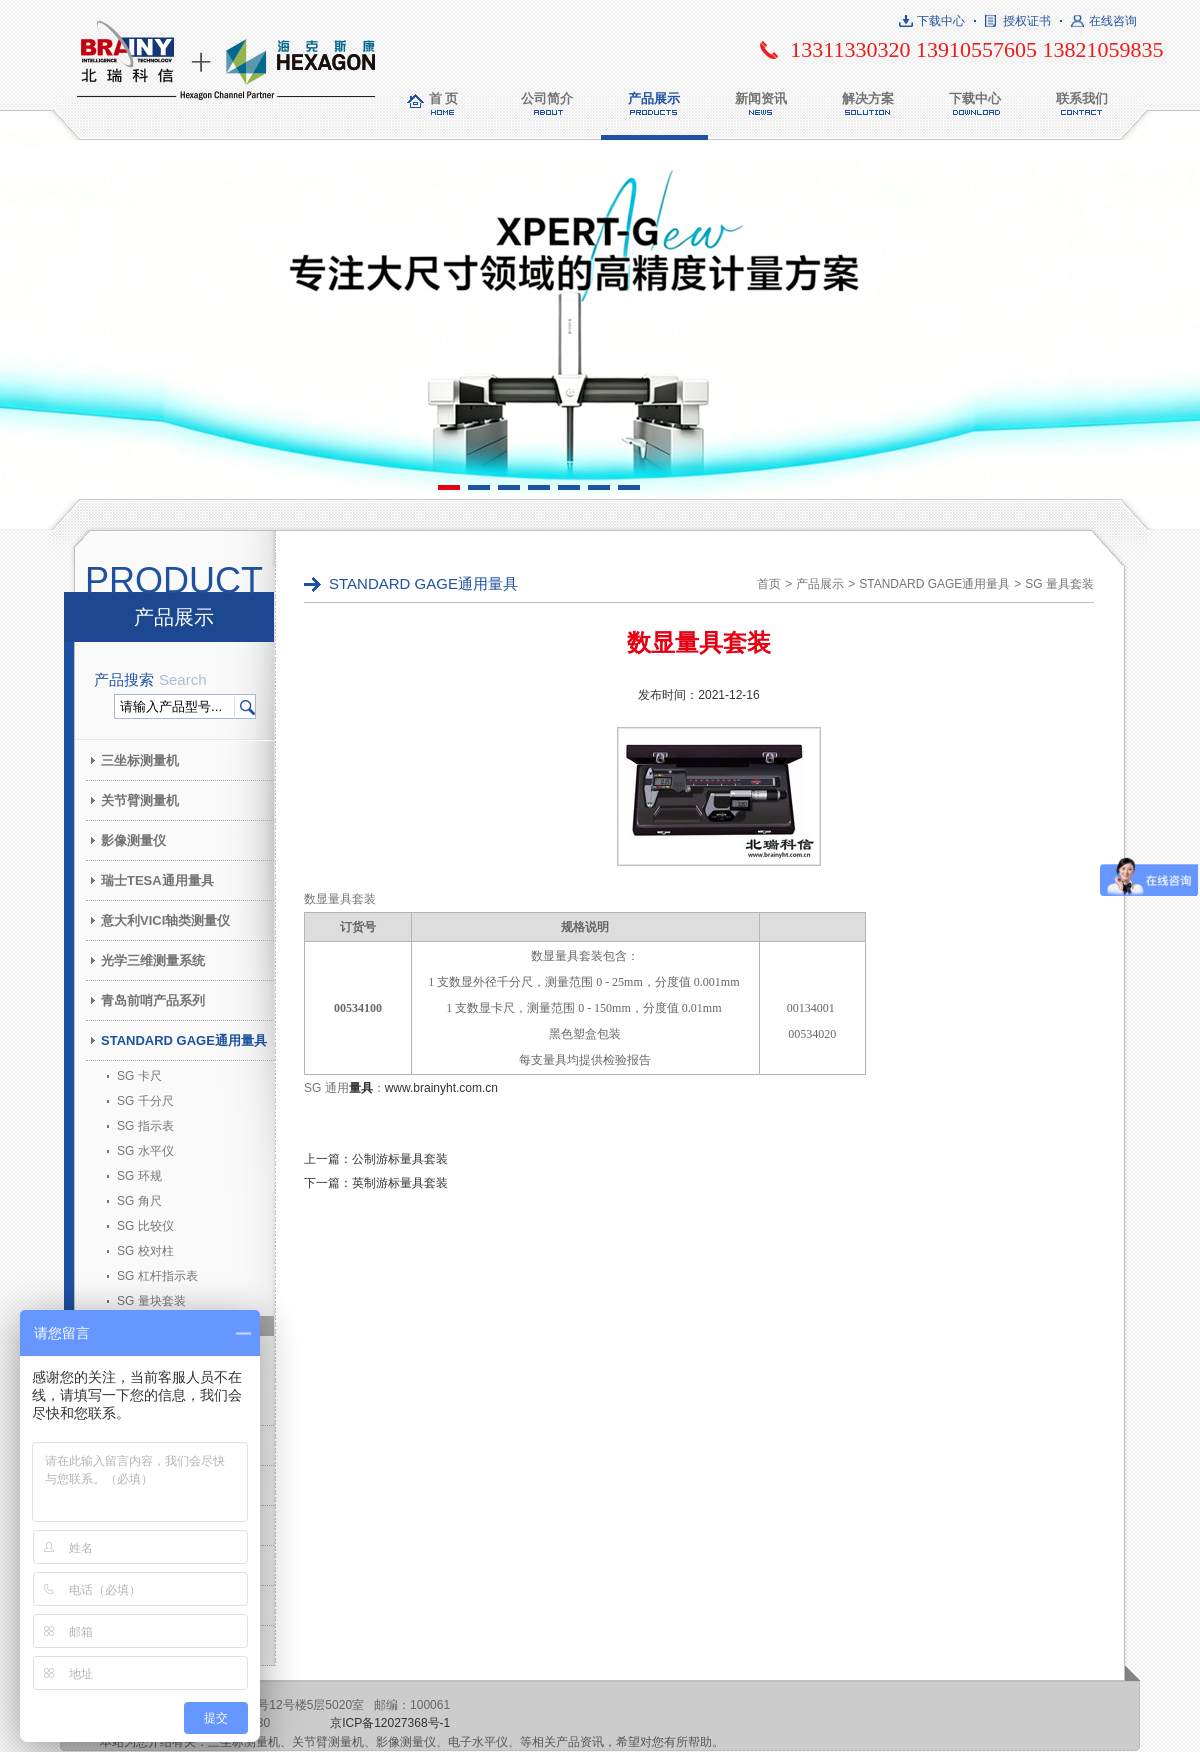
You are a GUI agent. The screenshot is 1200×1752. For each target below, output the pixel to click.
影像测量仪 (133, 840)
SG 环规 (139, 1176)
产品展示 (654, 98)
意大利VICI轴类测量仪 (165, 920)
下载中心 (941, 21)
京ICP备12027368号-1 (390, 1723)
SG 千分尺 (145, 1101)
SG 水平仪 (145, 1151)
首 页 (444, 98)
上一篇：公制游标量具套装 (376, 1159)
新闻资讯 (761, 98)
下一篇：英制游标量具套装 (376, 1183)
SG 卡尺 (139, 1076)
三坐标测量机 (140, 760)
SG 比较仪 (145, 1226)
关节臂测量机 (140, 800)
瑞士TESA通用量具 (157, 880)
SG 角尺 (139, 1201)
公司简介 (547, 98)
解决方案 (868, 98)
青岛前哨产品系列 (153, 1000)
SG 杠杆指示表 (157, 1276)
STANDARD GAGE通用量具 (184, 1040)
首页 (769, 584)
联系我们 (1082, 98)
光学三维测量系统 (153, 960)
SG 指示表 (145, 1126)
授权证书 (1027, 21)
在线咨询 (1113, 21)
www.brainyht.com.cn (441, 1088)
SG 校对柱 (145, 1251)
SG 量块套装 (151, 1301)
